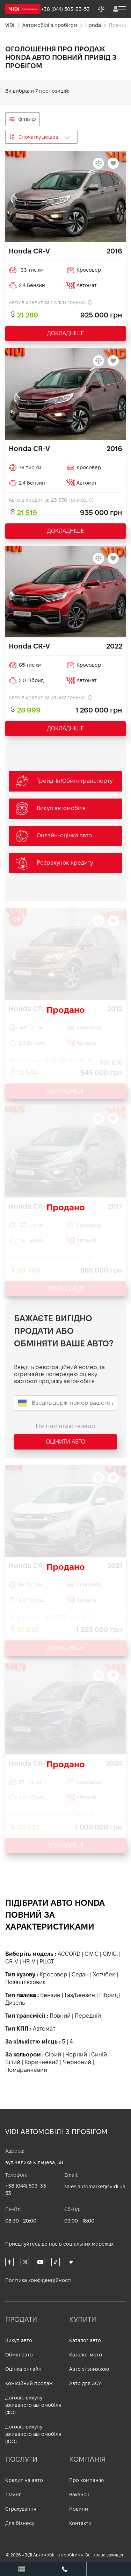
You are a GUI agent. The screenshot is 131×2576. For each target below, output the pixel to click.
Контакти (80, 2523)
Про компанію (86, 2480)
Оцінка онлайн (23, 2369)
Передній (88, 2016)
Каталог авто (85, 2340)
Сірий (53, 2055)
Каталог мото (85, 2354)
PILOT (46, 1962)
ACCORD (69, 1954)
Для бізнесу (19, 2523)
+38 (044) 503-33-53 (26, 2189)
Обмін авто (19, 2354)
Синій (99, 2055)
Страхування (20, 2509)
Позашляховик (25, 1982)
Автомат (44, 2029)
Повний (60, 2016)
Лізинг (13, 2494)
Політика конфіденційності (38, 2280)
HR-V (28, 1962)
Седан (80, 1974)
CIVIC (92, 1954)
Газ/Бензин (80, 1995)
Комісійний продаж (29, 2383)
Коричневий (41, 2062)
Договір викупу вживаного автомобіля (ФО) (33, 2405)
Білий (12, 2062)
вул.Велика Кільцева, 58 (34, 2162)
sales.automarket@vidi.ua (94, 2186)
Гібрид (108, 1995)
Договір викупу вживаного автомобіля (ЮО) (33, 2434)
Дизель (15, 2003)
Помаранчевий (26, 2070)
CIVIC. (110, 1954)
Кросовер (53, 1974)
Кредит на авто (24, 2480)
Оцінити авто (65, 1442)
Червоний (77, 2062)
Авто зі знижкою (89, 2369)
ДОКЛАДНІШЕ (65, 333)
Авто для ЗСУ (85, 2383)
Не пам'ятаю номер (65, 1426)
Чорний (76, 2055)
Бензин (50, 1995)
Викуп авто (18, 2340)
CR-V (11, 1962)
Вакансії (79, 2494)
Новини (78, 2509)
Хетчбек (104, 1974)
